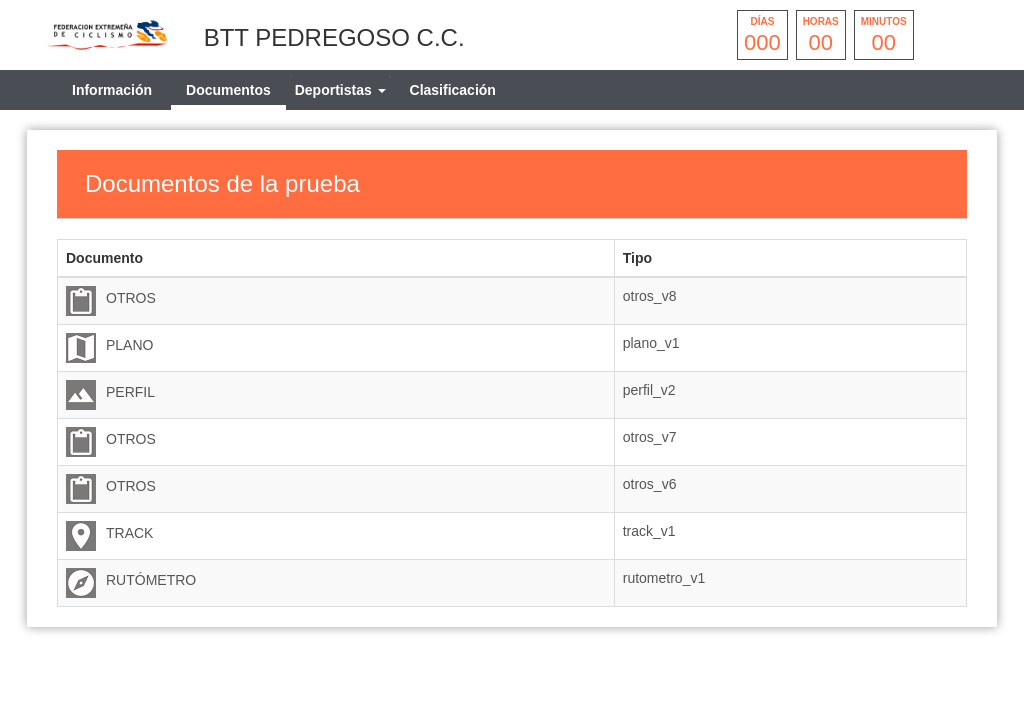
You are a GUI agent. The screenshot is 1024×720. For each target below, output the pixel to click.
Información (112, 90)
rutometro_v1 (664, 578)
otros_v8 (650, 296)
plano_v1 (651, 343)
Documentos (228, 90)
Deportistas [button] (340, 90)
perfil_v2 (649, 390)
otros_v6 (650, 484)
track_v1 (649, 531)
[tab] (340, 90)
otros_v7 (650, 437)
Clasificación (453, 90)
